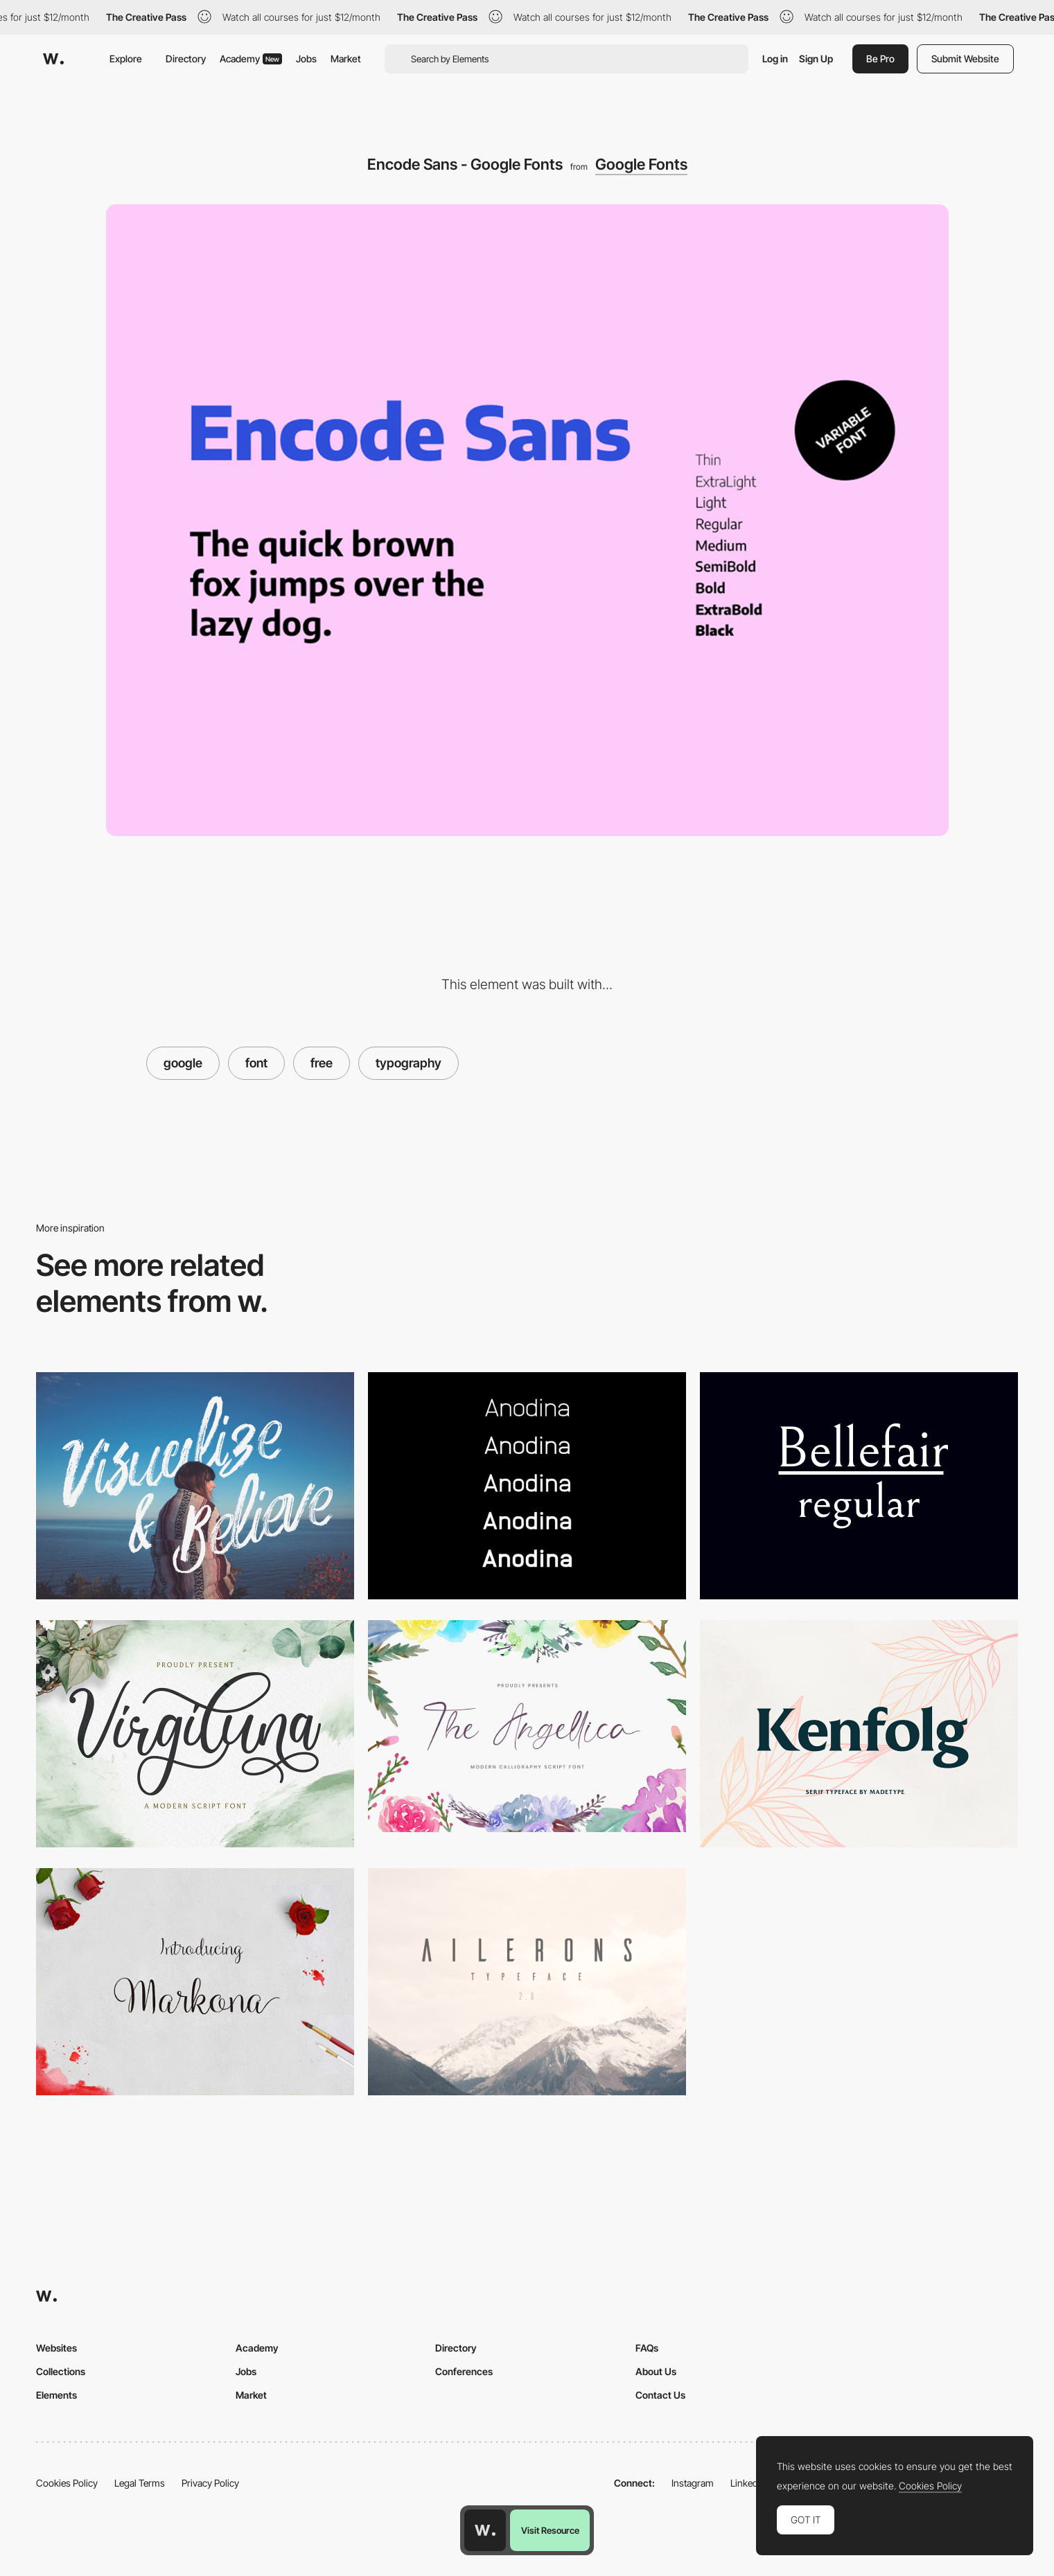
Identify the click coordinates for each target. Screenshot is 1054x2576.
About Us (655, 2371)
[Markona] (195, 1981)
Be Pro (880, 58)
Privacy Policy (210, 2483)
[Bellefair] (859, 1485)
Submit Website (965, 58)
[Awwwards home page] (485, 2530)
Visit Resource (550, 2530)
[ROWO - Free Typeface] (195, 1485)
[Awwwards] (53, 58)
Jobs (306, 58)
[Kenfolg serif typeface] (859, 1733)
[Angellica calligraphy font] (527, 1726)
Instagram (692, 2483)
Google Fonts (641, 164)
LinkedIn (748, 2483)
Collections (60, 2371)
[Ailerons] (527, 1981)
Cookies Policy (67, 2483)
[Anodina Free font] (527, 1485)
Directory (186, 58)
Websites (56, 2348)
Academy (251, 58)
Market (346, 58)
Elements (56, 2395)
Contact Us (660, 2395)
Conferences (464, 2371)
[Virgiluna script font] (195, 1733)
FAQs (646, 2348)
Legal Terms (139, 2483)
